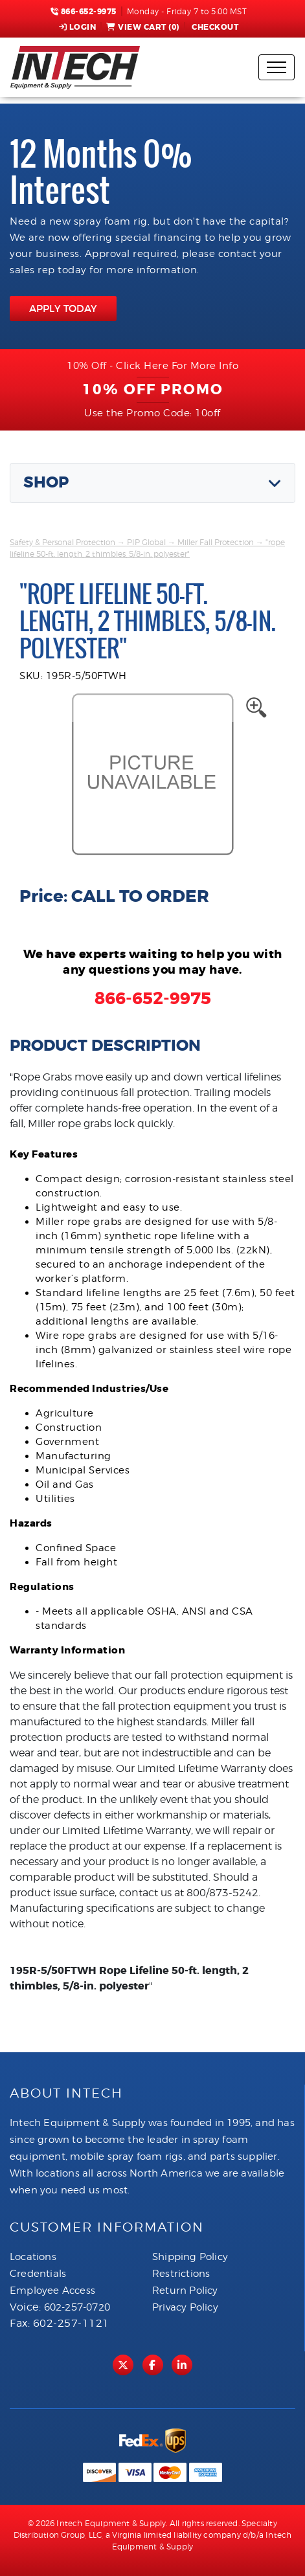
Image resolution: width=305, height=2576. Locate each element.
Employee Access (52, 2290)
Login (77, 27)
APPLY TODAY (63, 308)
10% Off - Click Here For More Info (152, 366)
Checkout (214, 27)
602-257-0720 (77, 2307)
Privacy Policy (185, 2307)
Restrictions (181, 2273)
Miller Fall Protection (215, 542)
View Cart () (142, 27)
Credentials (38, 2273)
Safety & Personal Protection (62, 542)
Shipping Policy (190, 2257)
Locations (33, 2257)
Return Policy (185, 2290)
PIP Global (146, 542)
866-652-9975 (84, 11)
